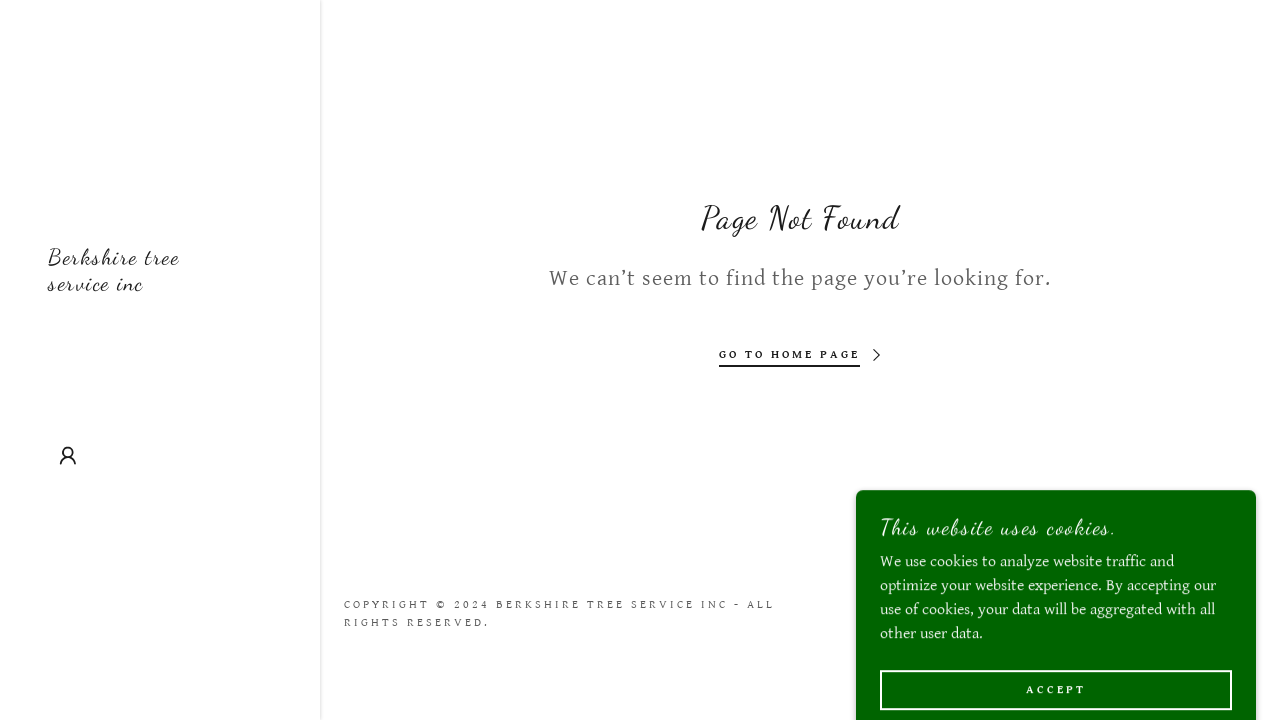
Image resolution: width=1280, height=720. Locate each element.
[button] (68, 456)
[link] (160, 285)
